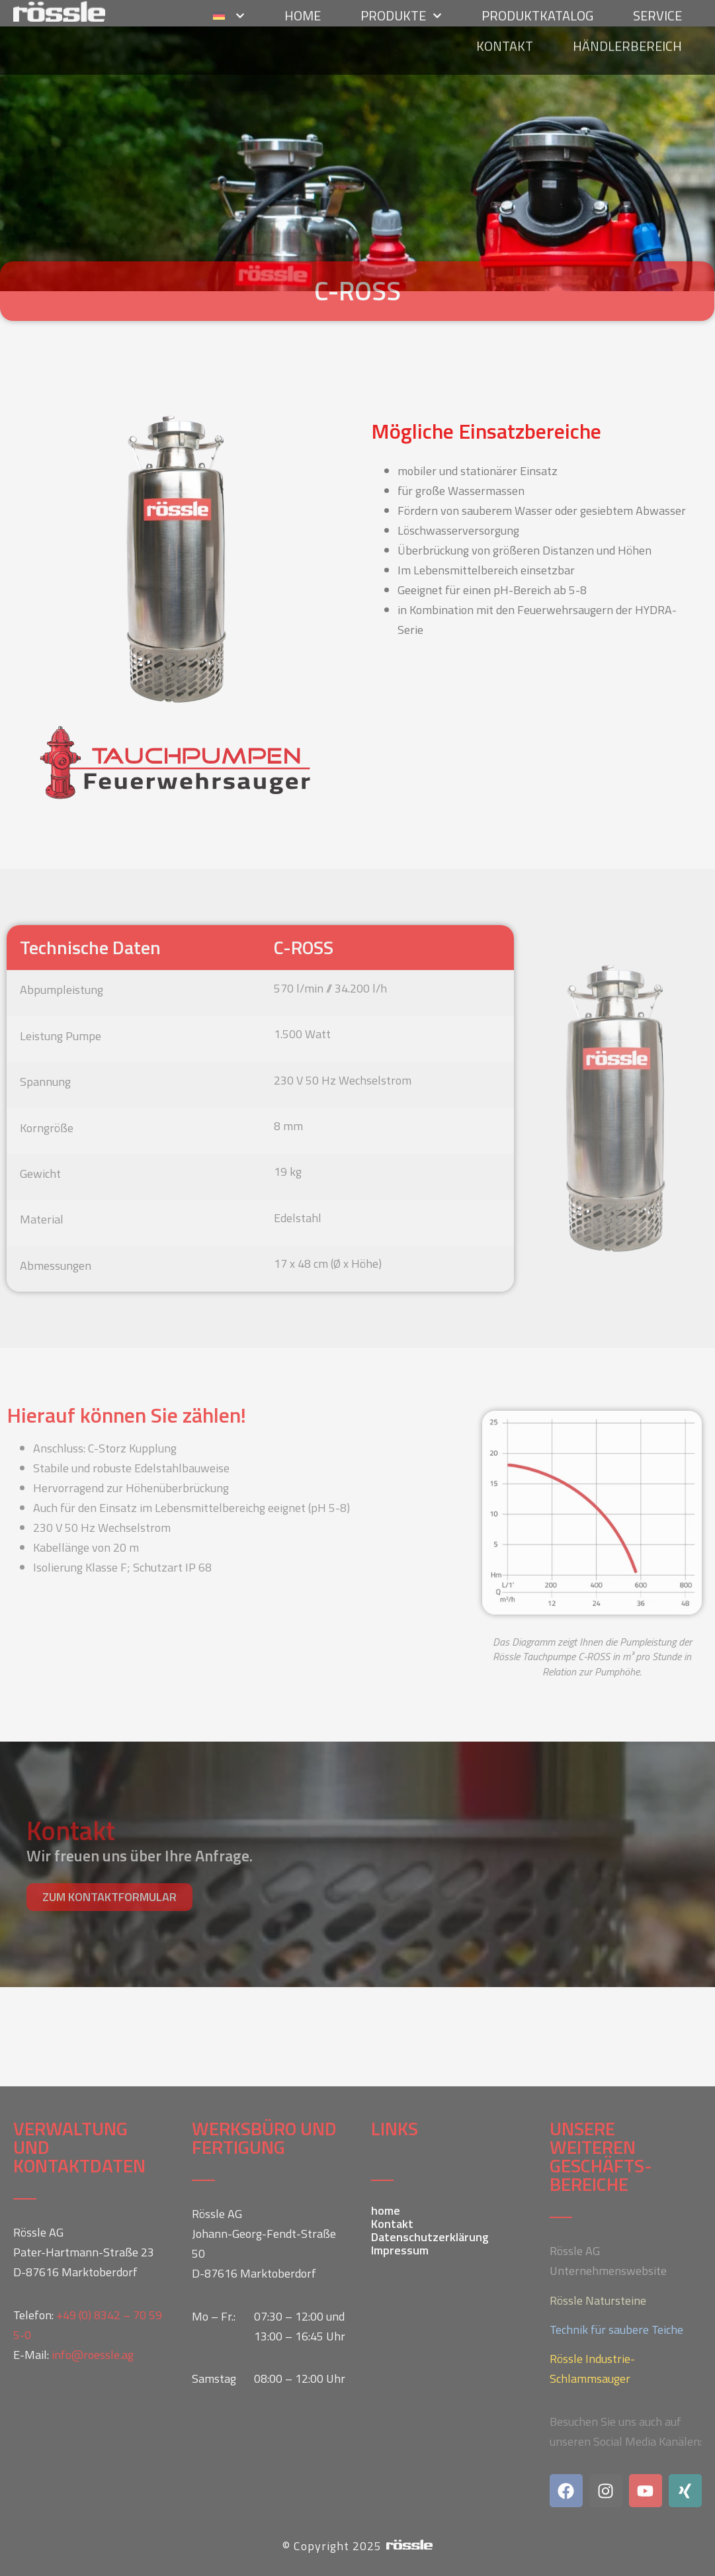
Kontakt (504, 16)
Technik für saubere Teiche (616, 2329)
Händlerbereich (627, 16)
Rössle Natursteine (598, 2300)
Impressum (400, 2250)
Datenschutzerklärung (430, 2237)
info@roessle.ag (93, 2355)
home (385, 2210)
